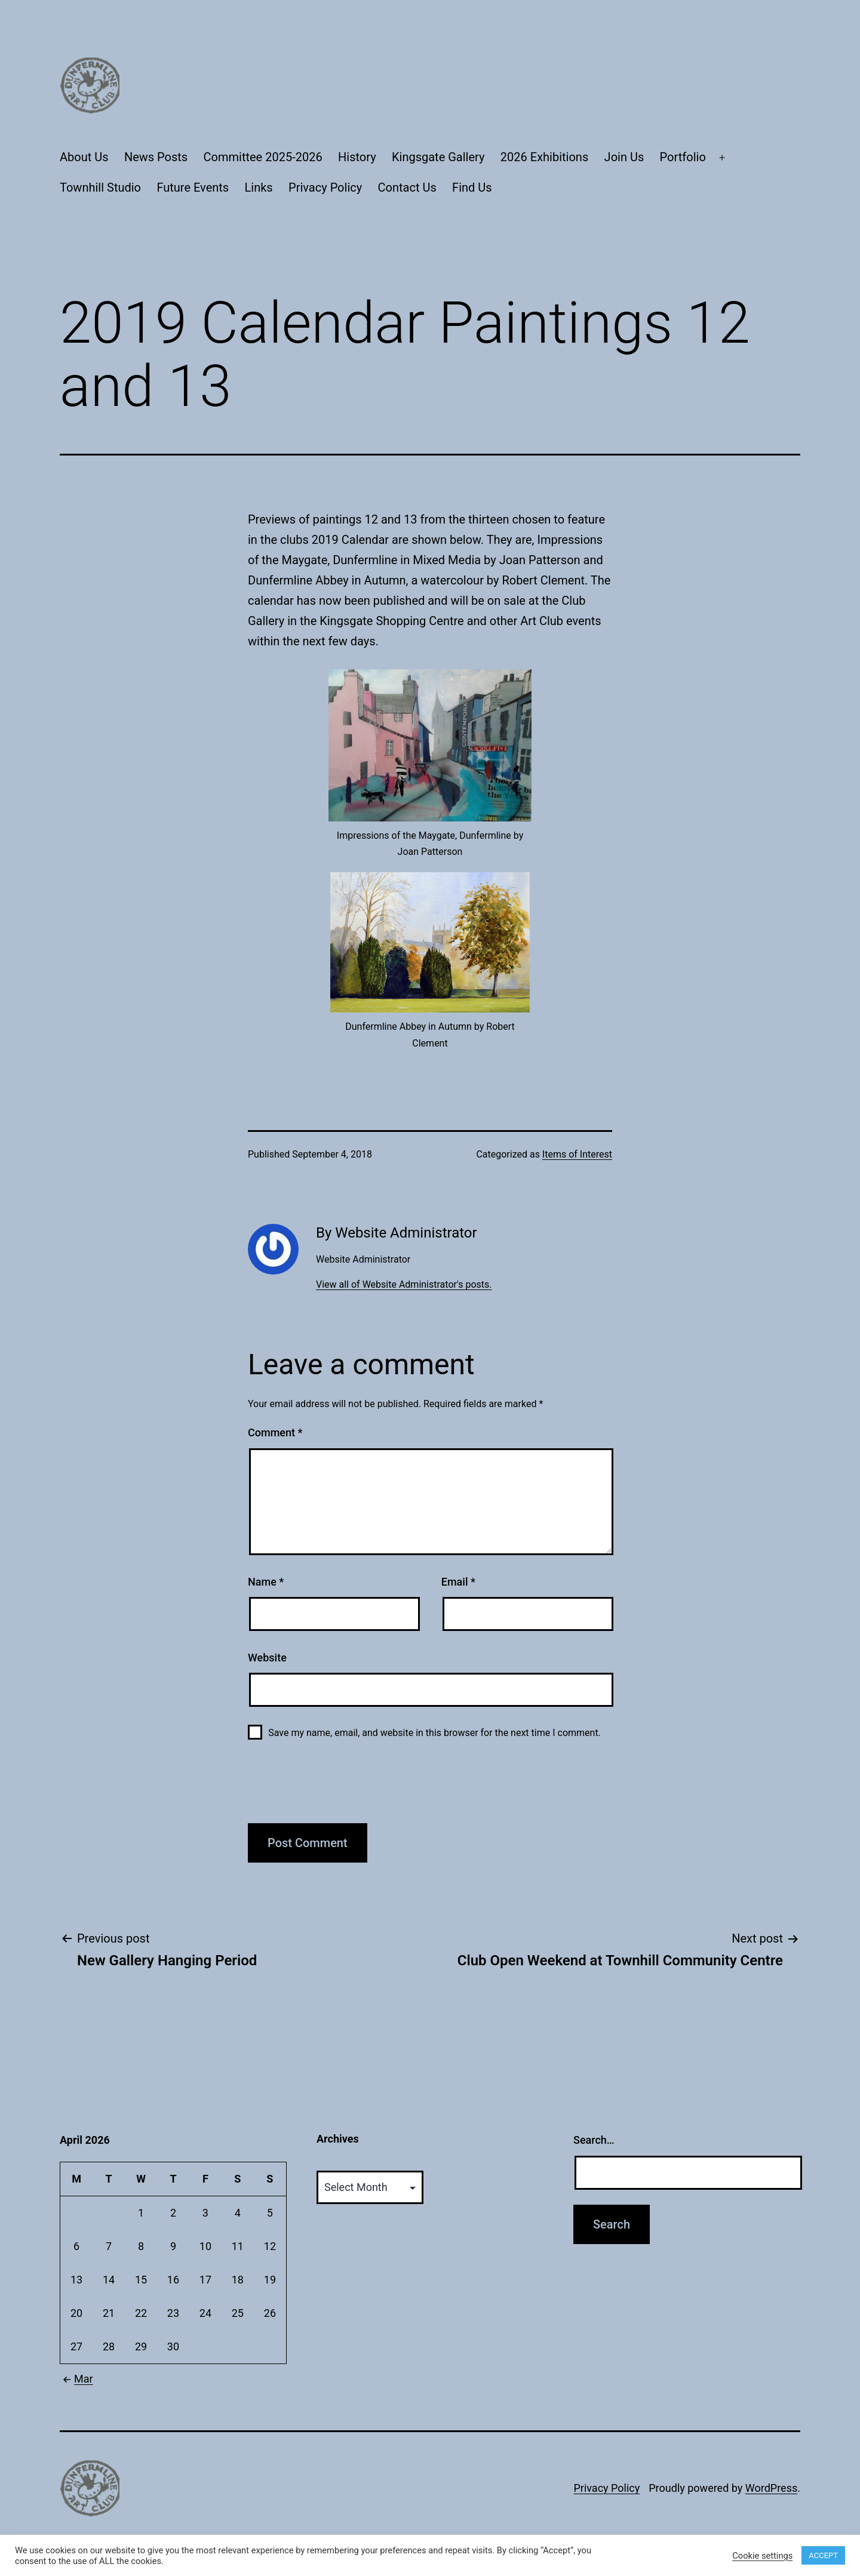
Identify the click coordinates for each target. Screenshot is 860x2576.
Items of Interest (577, 1154)
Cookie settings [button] (762, 2555)
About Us (84, 157)
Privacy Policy (325, 187)
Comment (275, 1432)
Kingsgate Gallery (438, 157)
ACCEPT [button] (823, 2555)
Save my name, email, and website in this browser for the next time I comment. (434, 1732)
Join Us (624, 157)
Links (259, 187)
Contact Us (407, 187)
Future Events (192, 187)
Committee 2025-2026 (263, 157)
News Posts (156, 157)
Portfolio (683, 157)
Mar (76, 2378)
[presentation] (338, 1788)
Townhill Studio (100, 187)
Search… (594, 2140)
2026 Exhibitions (544, 157)
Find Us (472, 187)
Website (267, 1657)
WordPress (771, 2488)
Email (458, 1581)
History (357, 157)
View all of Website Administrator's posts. (404, 1284)
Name (266, 1581)
